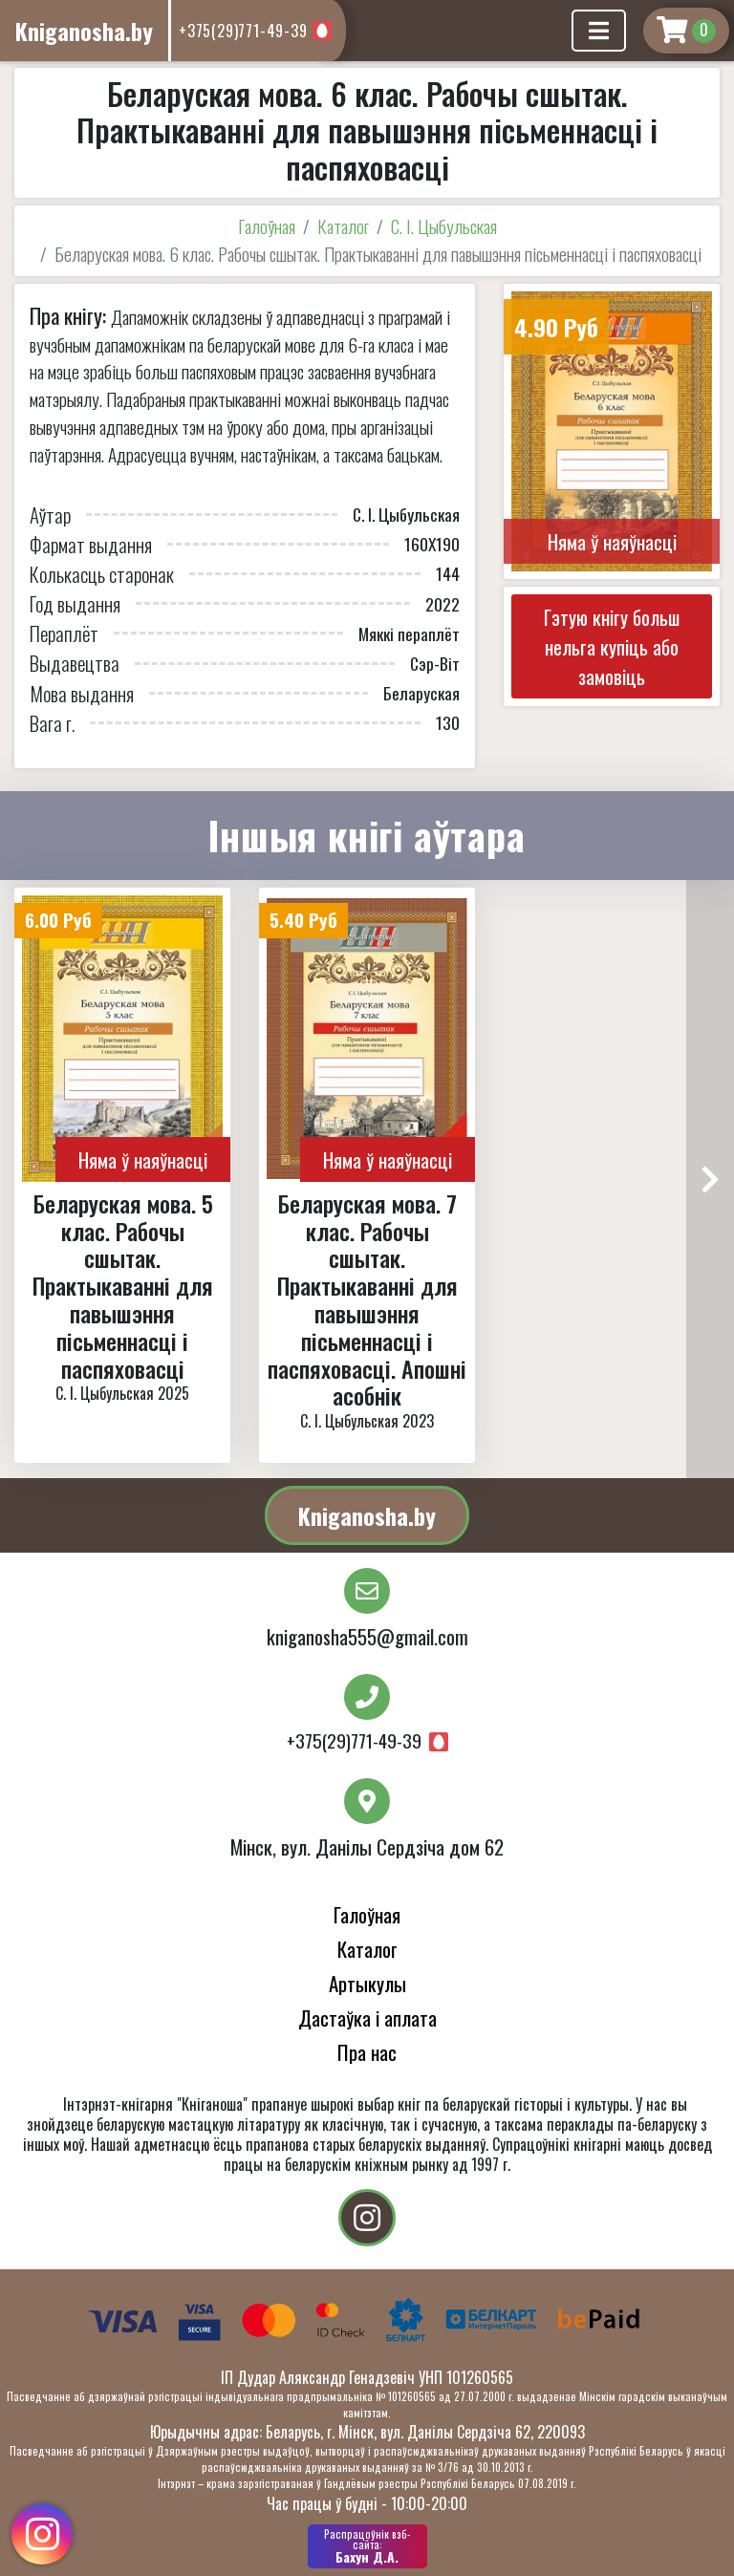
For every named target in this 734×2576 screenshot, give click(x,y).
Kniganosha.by (367, 1515)
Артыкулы (367, 1983)
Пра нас (367, 2052)
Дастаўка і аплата (367, 2017)
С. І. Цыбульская (444, 226)
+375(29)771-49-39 (243, 30)
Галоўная (266, 226)
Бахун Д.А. (367, 2546)
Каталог (343, 226)
